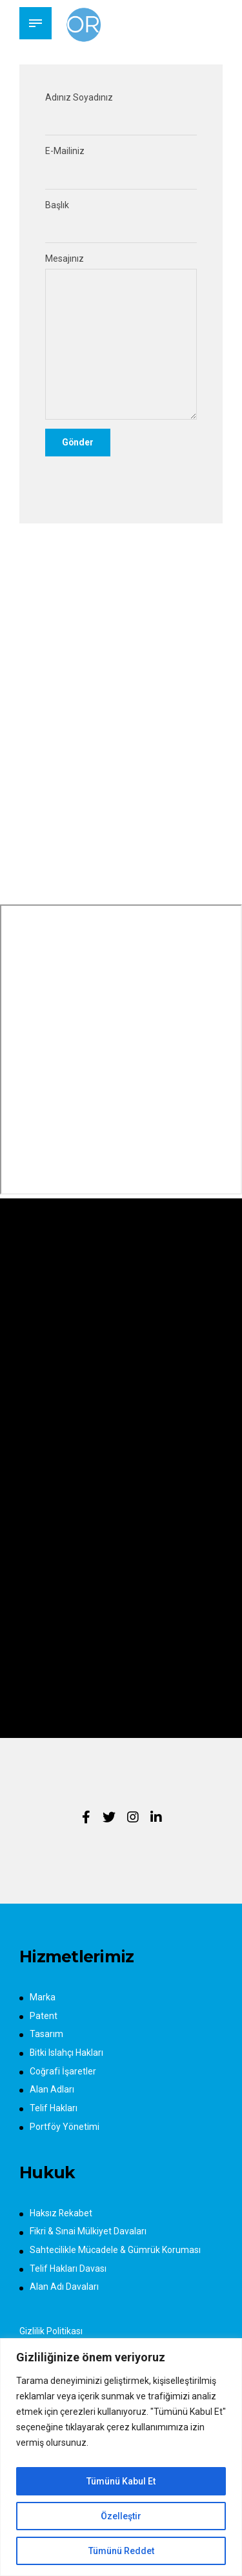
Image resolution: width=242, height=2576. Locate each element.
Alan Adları (52, 2090)
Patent (43, 2016)
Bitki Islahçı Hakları (67, 2054)
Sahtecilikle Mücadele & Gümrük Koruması (115, 2251)
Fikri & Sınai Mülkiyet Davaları (88, 2232)
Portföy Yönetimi (64, 2127)
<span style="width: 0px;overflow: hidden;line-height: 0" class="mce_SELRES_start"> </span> (121, 1051)
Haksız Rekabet (61, 2214)
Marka (42, 1998)
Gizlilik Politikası (51, 2332)
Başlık (121, 222)
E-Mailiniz (121, 168)
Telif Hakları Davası (68, 2269)
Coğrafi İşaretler (63, 2072)
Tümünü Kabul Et (121, 2481)
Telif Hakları (53, 2109)
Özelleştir (121, 2516)
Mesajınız (121, 337)
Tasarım (46, 2035)
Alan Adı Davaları (64, 2288)
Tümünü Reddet (121, 2551)
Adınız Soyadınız (121, 114)
